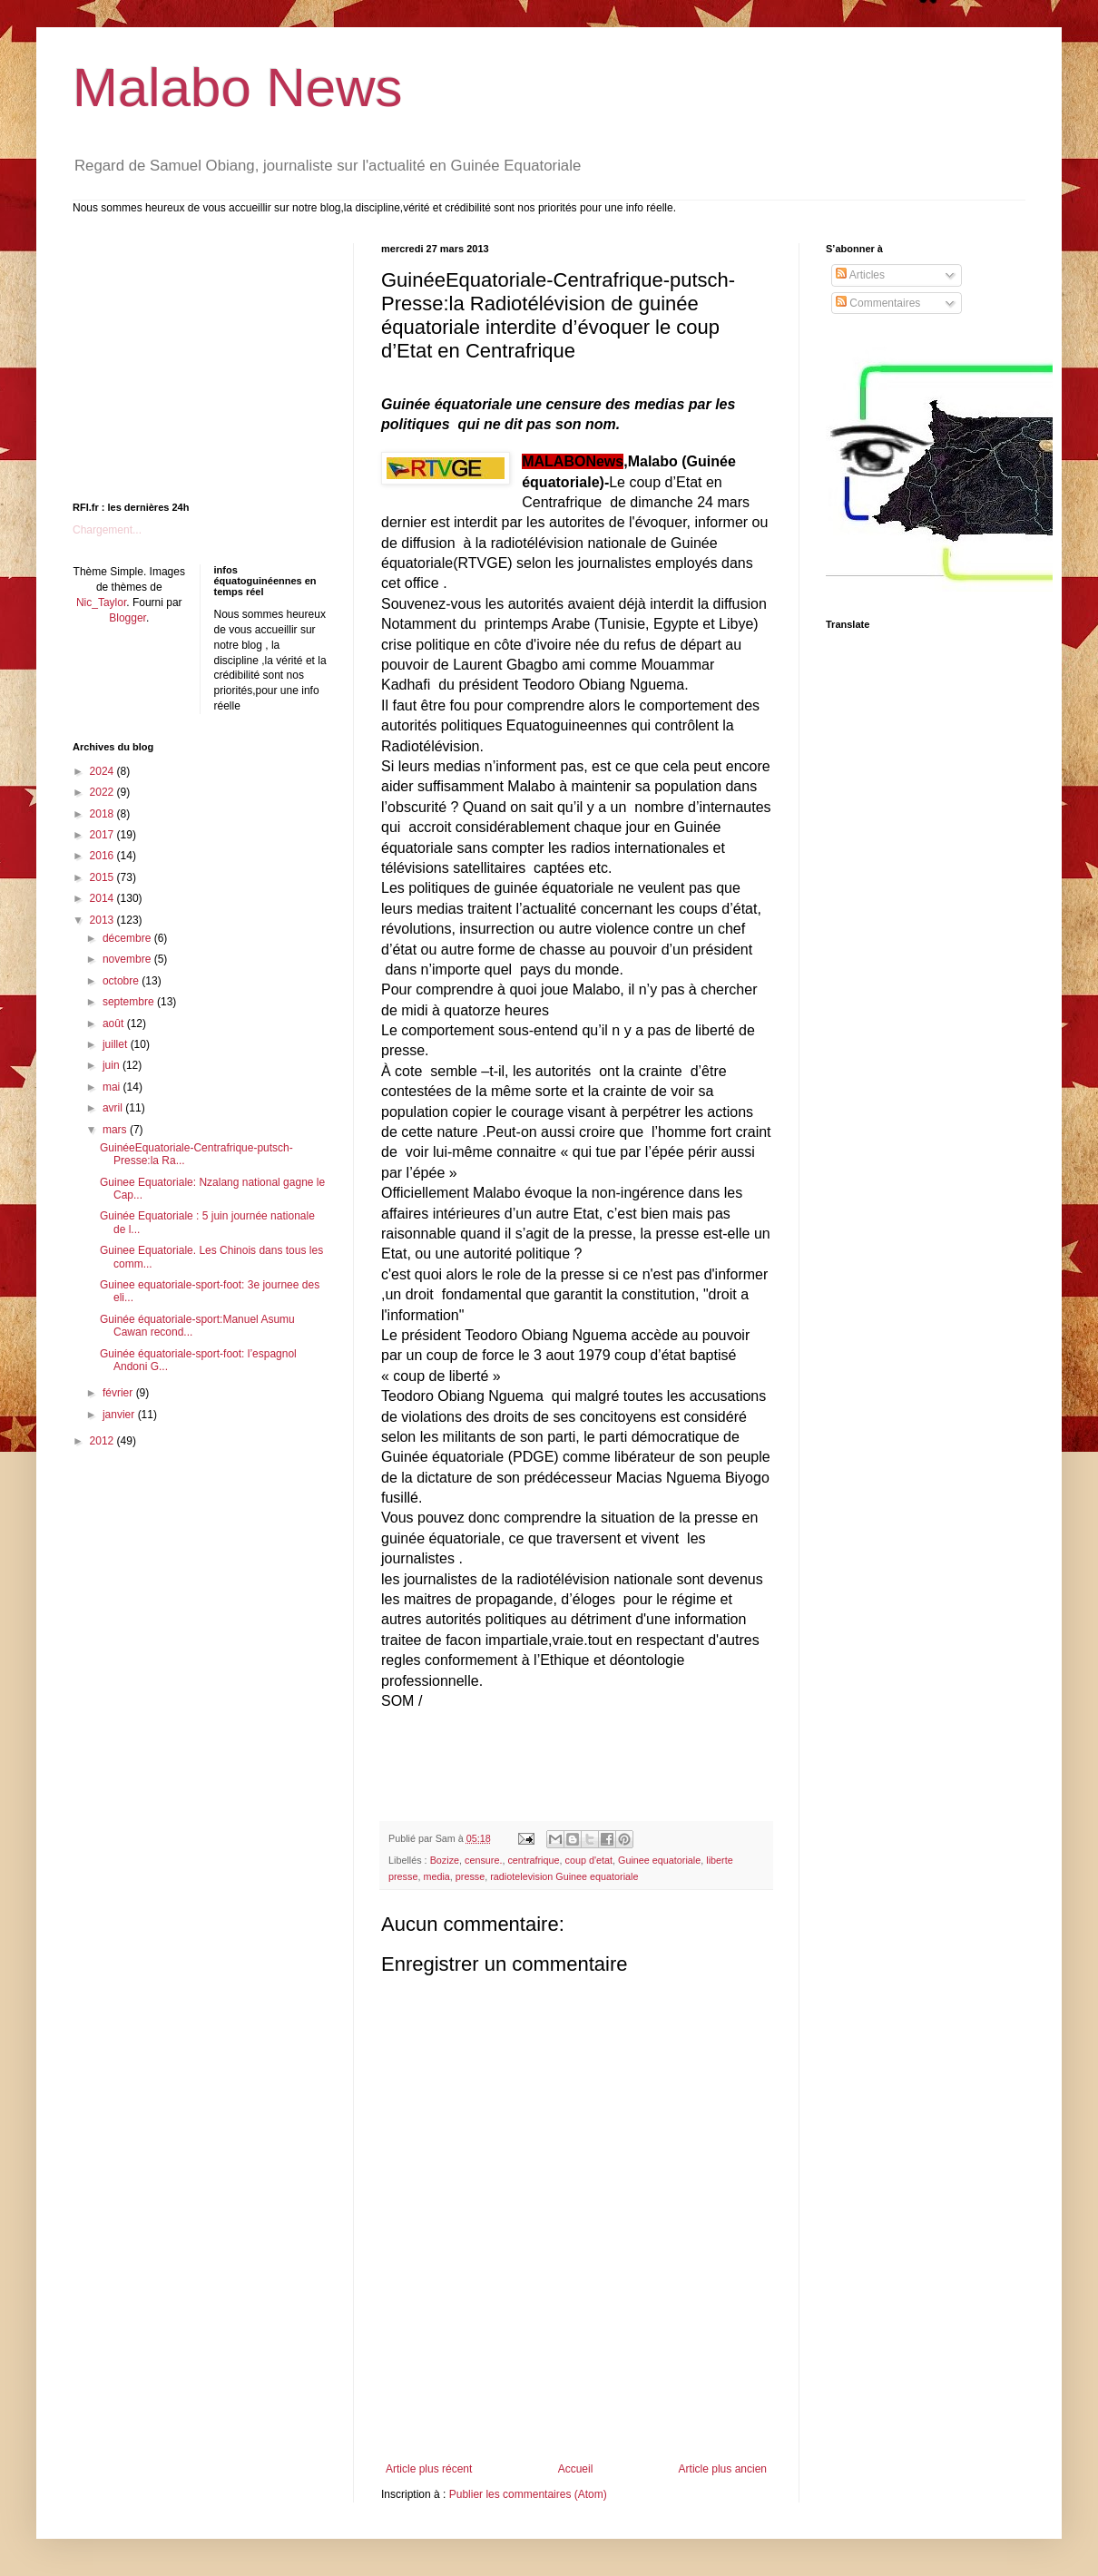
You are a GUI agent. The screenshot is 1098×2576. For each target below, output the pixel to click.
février (119, 1392)
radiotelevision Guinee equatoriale (564, 1876)
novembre (128, 959)
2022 (103, 792)
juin (113, 1065)
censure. (483, 1860)
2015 (103, 877)
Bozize (444, 1860)
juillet (117, 1044)
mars (116, 1129)
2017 (103, 834)
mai (113, 1087)
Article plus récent (429, 2469)
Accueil (575, 2469)
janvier (120, 1414)
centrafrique (533, 1860)
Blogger (127, 618)
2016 (103, 855)
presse (470, 1876)
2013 (103, 920)
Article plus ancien (723, 2469)
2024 (103, 771)
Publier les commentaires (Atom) (528, 2494)
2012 (103, 1441)
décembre (128, 938)
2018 (103, 814)
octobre (122, 981)
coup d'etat (589, 1860)
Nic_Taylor (101, 602)
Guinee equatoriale (659, 1860)
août (115, 1023)
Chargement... (107, 530)
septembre (130, 1001)
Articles (860, 275)
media (436, 1876)
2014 (103, 898)
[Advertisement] (576, 2412)
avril (114, 1108)
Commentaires (878, 303)
